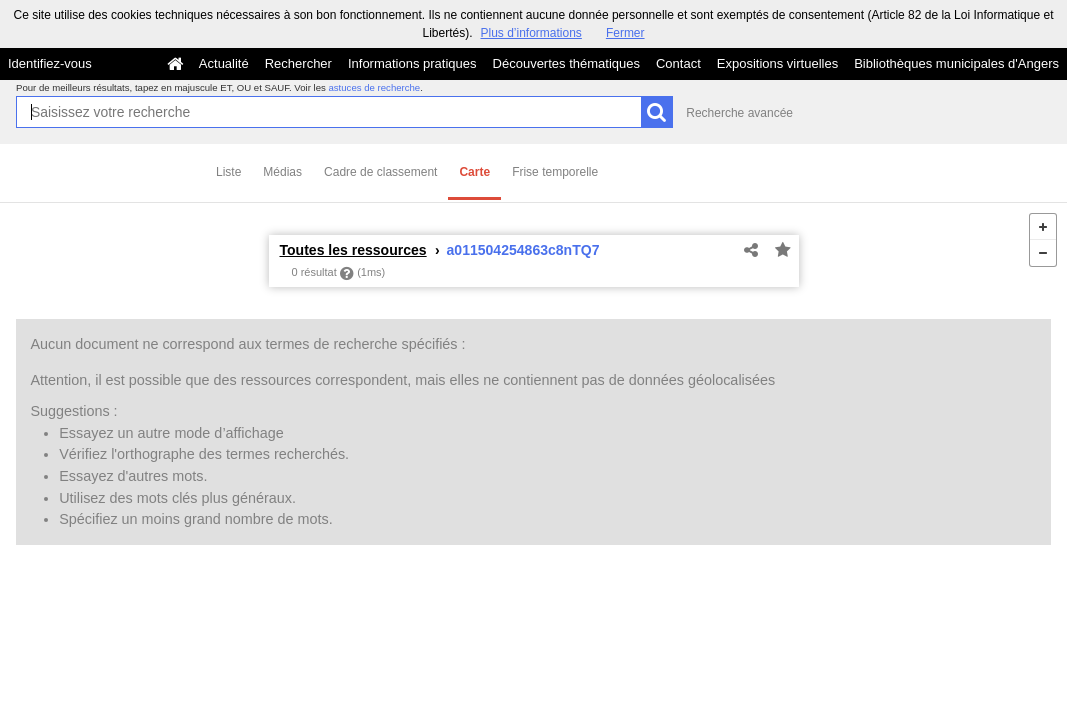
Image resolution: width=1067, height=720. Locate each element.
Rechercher (298, 63)
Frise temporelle (555, 172)
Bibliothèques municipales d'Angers (956, 63)
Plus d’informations (530, 33)
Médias (282, 172)
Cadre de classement (380, 172)
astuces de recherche (374, 87)
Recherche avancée (739, 113)
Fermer (625, 33)
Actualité (224, 63)
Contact (678, 63)
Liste (228, 172)
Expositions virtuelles (777, 63)
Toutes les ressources (353, 250)
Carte (474, 172)
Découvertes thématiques (566, 63)
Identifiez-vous (50, 63)
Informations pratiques (412, 63)
